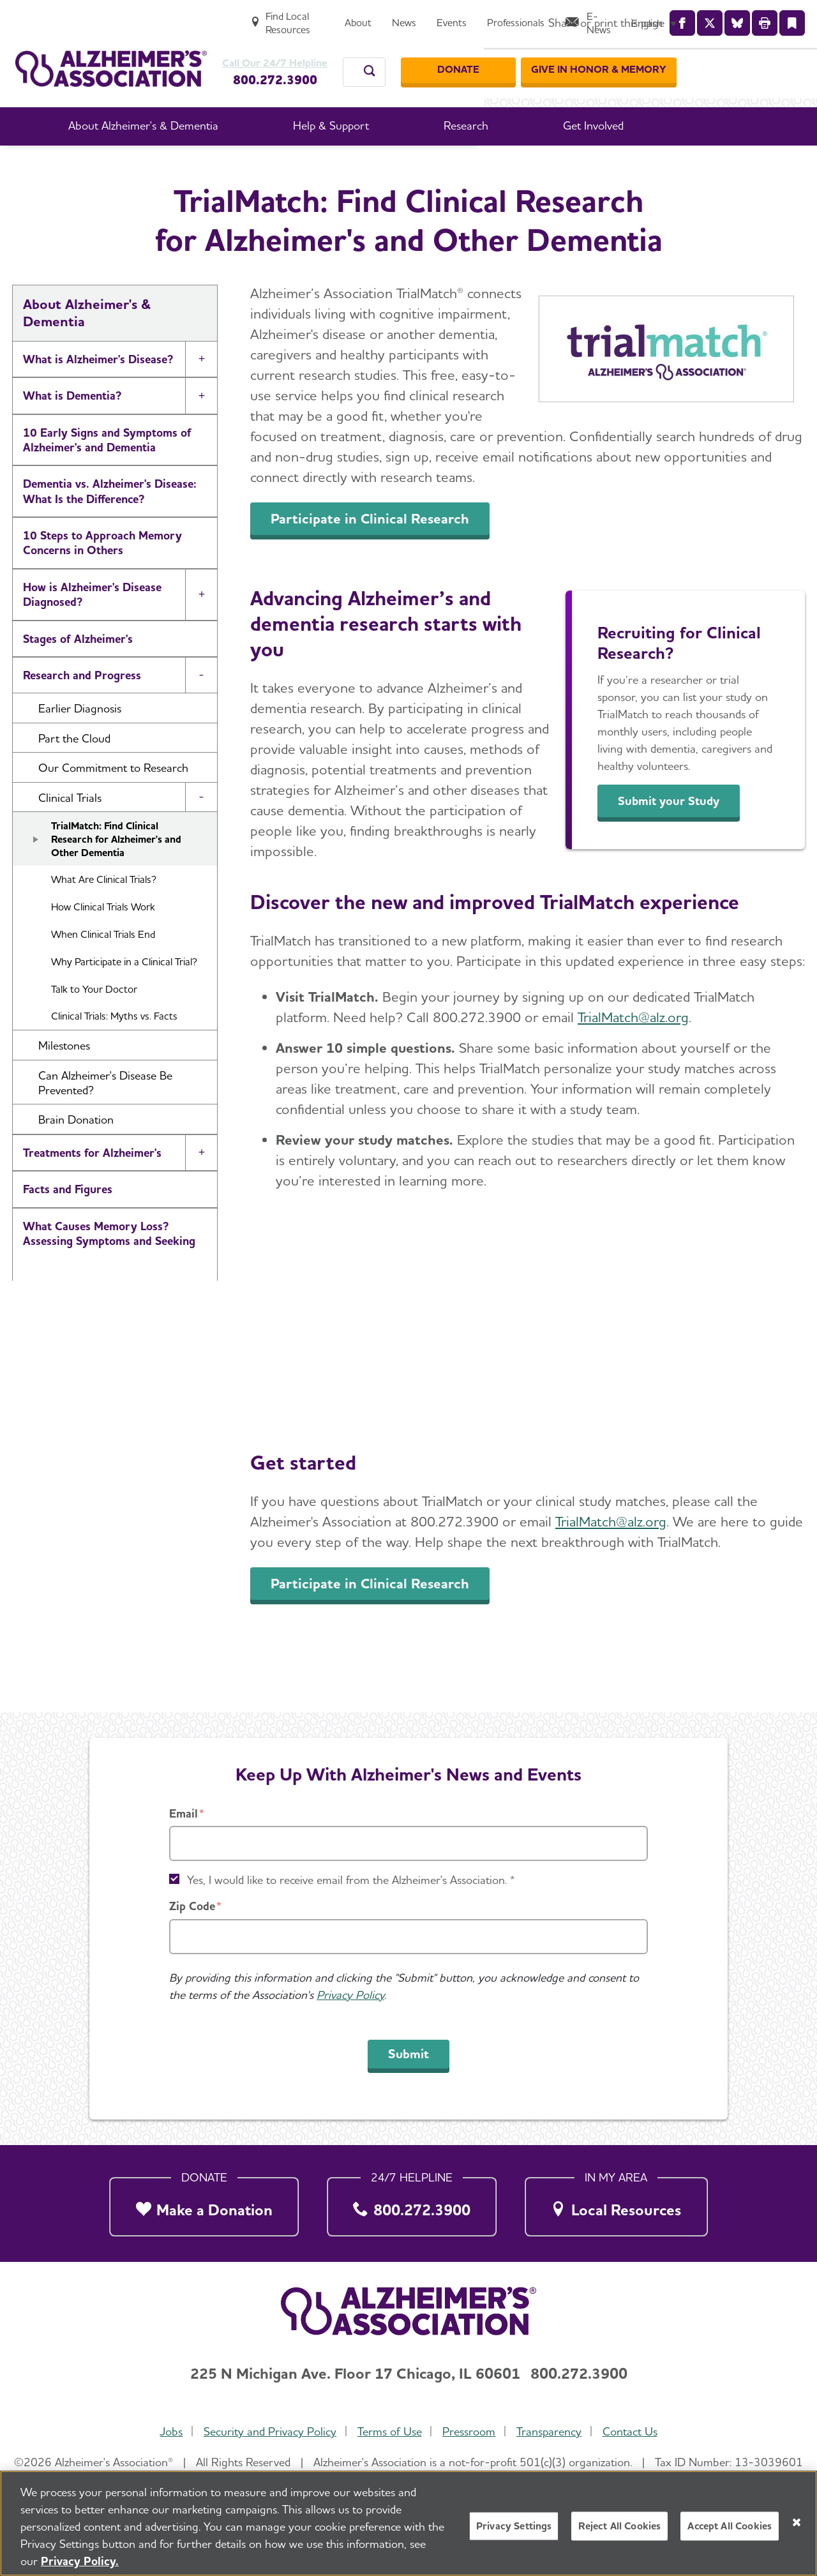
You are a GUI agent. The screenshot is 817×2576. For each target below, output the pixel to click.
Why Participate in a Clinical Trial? (124, 996)
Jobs (166, 2432)
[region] (408, 2523)
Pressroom (470, 2432)
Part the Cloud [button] (74, 772)
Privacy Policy (350, 1994)
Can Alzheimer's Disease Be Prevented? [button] (105, 1117)
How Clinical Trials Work (103, 941)
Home (171, 165)
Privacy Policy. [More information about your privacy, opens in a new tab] (80, 2561)
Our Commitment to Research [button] (113, 801)
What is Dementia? (72, 429)
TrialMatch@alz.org (633, 1051)
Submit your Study (677, 835)
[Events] (565, 17)
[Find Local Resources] (390, 17)
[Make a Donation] (204, 2203)
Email (183, 1813)
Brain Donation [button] (76, 1153)
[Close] (797, 2522)
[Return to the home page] (111, 55)
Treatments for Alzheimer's (92, 1186)
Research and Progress (426, 165)
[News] (517, 17)
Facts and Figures (67, 1223)
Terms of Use (388, 2432)
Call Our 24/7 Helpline (281, 50)
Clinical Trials (530, 165)
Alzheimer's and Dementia (89, 1326)
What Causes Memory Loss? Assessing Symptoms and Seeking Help (109, 1275)
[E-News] (707, 17)
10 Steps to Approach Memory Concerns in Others (102, 576)
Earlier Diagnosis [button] (79, 742)
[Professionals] (629, 17)
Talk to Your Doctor (94, 1023)
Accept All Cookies (729, 2526)
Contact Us (634, 2432)
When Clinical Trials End (103, 968)
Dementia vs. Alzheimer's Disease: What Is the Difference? (110, 525)
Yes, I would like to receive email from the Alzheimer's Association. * (351, 1880)
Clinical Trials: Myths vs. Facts (114, 1050)
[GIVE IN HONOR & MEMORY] (724, 57)
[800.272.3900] (412, 2203)
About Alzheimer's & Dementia (278, 165)
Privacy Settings (514, 2526)
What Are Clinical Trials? (103, 913)
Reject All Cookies (619, 2526)
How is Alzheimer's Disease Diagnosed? (92, 628)
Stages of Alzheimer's (78, 672)
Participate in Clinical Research (370, 552)
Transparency (552, 2432)
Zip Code (192, 1906)
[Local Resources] (616, 2203)
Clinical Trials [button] (69, 831)
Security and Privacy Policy (266, 2432)
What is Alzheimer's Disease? (98, 393)
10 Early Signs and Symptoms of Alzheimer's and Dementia (107, 474)
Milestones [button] (64, 1079)
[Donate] (583, 57)
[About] (471, 17)
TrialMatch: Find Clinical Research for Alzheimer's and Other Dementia (116, 873)
